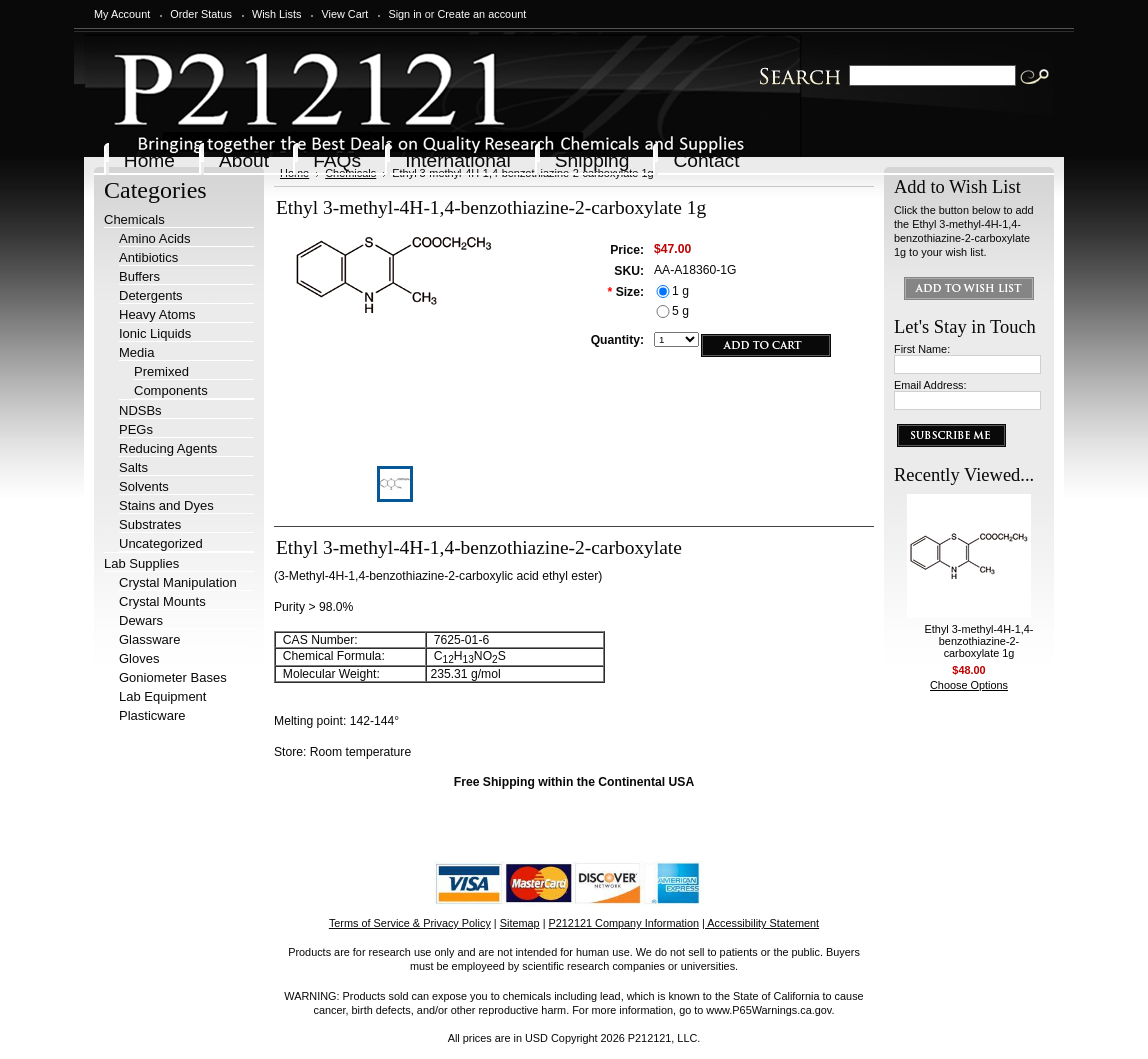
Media (136, 352)
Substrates (150, 524)
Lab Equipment (162, 696)
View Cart (344, 14)
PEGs (136, 429)
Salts (133, 467)
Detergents (151, 295)
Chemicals (134, 219)
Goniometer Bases (173, 677)
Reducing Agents (168, 448)
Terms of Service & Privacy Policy (410, 923)
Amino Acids (155, 238)
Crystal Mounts (162, 601)
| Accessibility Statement (760, 923)
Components (171, 390)
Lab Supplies (141, 563)
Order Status (201, 14)
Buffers (139, 276)
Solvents (144, 486)
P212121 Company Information (624, 923)
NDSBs (140, 410)
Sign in (404, 14)
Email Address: (930, 385)
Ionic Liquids (155, 333)
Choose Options (969, 685)
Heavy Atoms (157, 314)
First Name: (922, 349)
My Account (122, 14)
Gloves (139, 658)
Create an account (481, 14)
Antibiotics (148, 257)
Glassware (149, 639)
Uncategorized (161, 543)
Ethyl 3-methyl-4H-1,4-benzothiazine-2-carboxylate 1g (979, 641)
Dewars (141, 620)
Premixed (161, 371)
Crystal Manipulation (178, 582)
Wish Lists (277, 14)
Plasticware (152, 715)
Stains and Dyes (166, 505)
